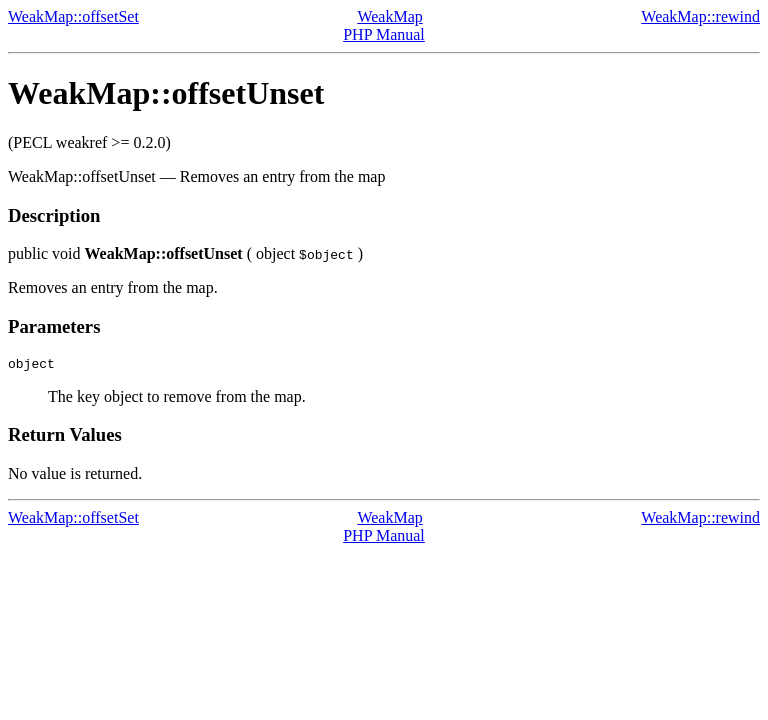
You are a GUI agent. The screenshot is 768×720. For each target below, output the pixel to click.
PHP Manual (384, 34)
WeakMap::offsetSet (73, 16)
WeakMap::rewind (700, 16)
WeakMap (389, 16)
